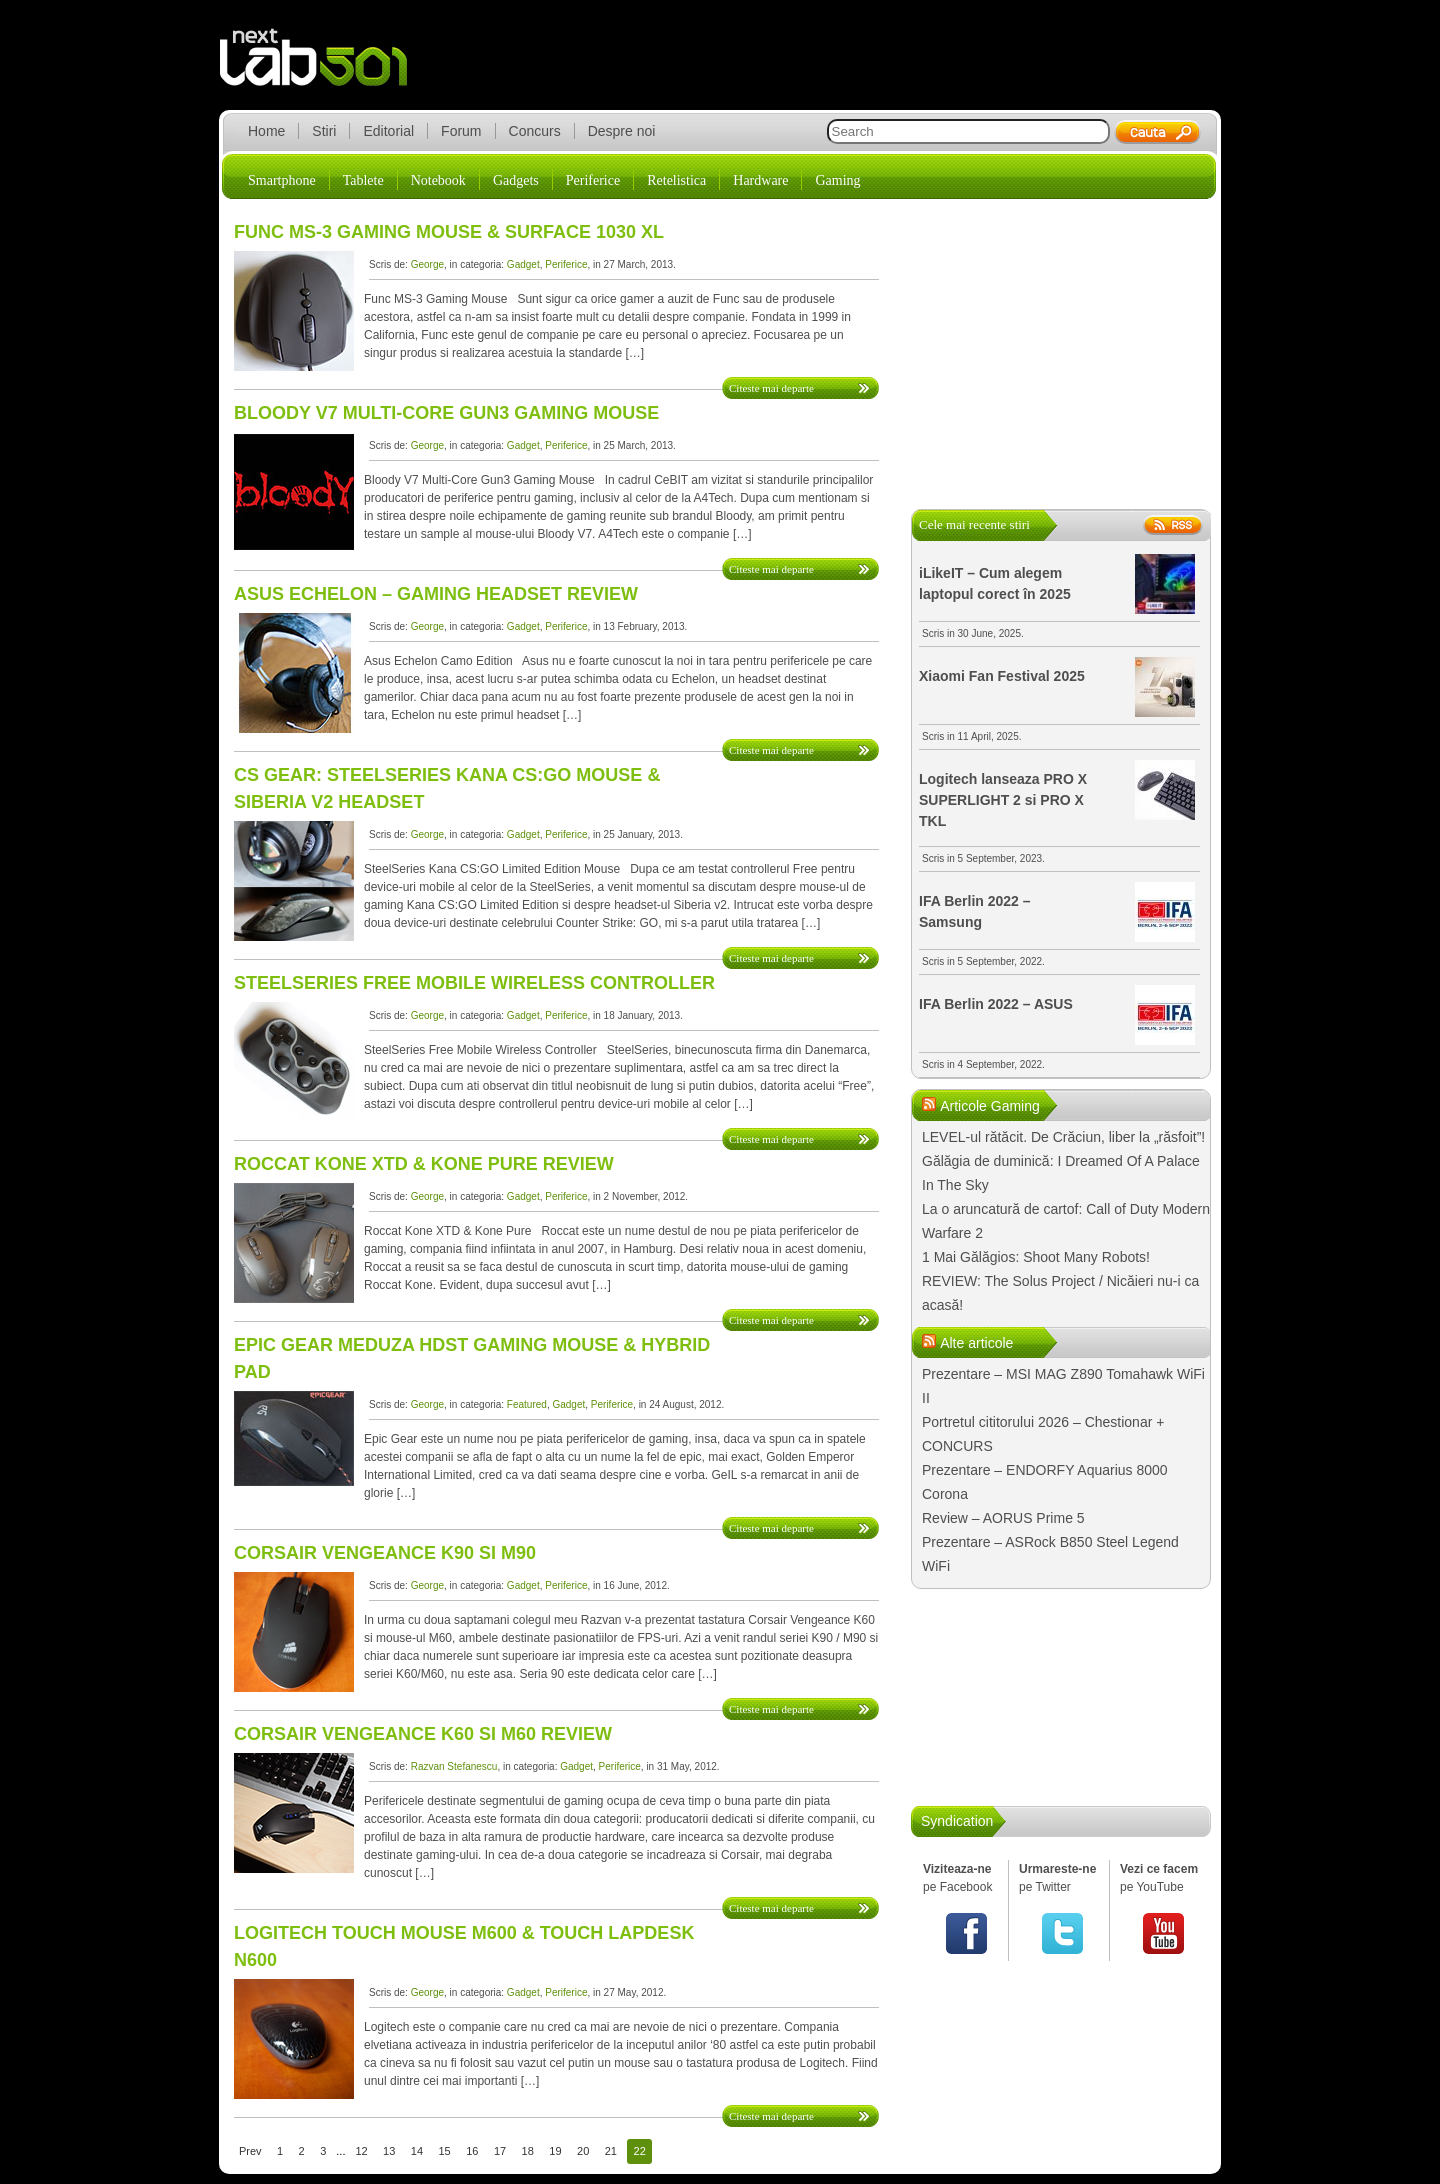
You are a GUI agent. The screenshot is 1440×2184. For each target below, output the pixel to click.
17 (500, 2151)
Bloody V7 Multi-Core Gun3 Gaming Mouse (446, 413)
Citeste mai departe (771, 388)
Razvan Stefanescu (454, 1766)
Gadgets (516, 180)
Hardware (760, 180)
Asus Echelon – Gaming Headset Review (436, 594)
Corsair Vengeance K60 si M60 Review (423, 1734)
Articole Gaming (990, 1106)
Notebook (438, 180)
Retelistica (676, 180)
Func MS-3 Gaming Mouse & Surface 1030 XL (449, 232)
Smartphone (282, 180)
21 (611, 2151)
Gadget (523, 264)
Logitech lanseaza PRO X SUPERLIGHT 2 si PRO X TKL (1003, 800)
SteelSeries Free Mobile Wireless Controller (474, 983)
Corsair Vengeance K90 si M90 (385, 1553)
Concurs (535, 131)
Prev (250, 2151)
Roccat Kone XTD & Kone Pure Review (424, 1164)
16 (472, 2151)
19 (555, 2151)
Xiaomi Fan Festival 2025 (1002, 676)
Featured (527, 1404)
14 (417, 2151)
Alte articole (976, 1343)
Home (266, 131)
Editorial (388, 131)
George (427, 264)
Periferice (593, 180)
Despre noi (622, 131)
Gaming (837, 180)
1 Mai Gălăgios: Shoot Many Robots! (1036, 1257)
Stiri (324, 131)
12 (361, 2151)
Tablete (363, 180)
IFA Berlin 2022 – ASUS (996, 1004)
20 (583, 2151)
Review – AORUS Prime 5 (1003, 1518)
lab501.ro (325, 70)
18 (528, 2151)
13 (389, 2151)
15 (445, 2151)
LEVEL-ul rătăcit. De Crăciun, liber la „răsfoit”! (1063, 1137)
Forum (461, 131)
